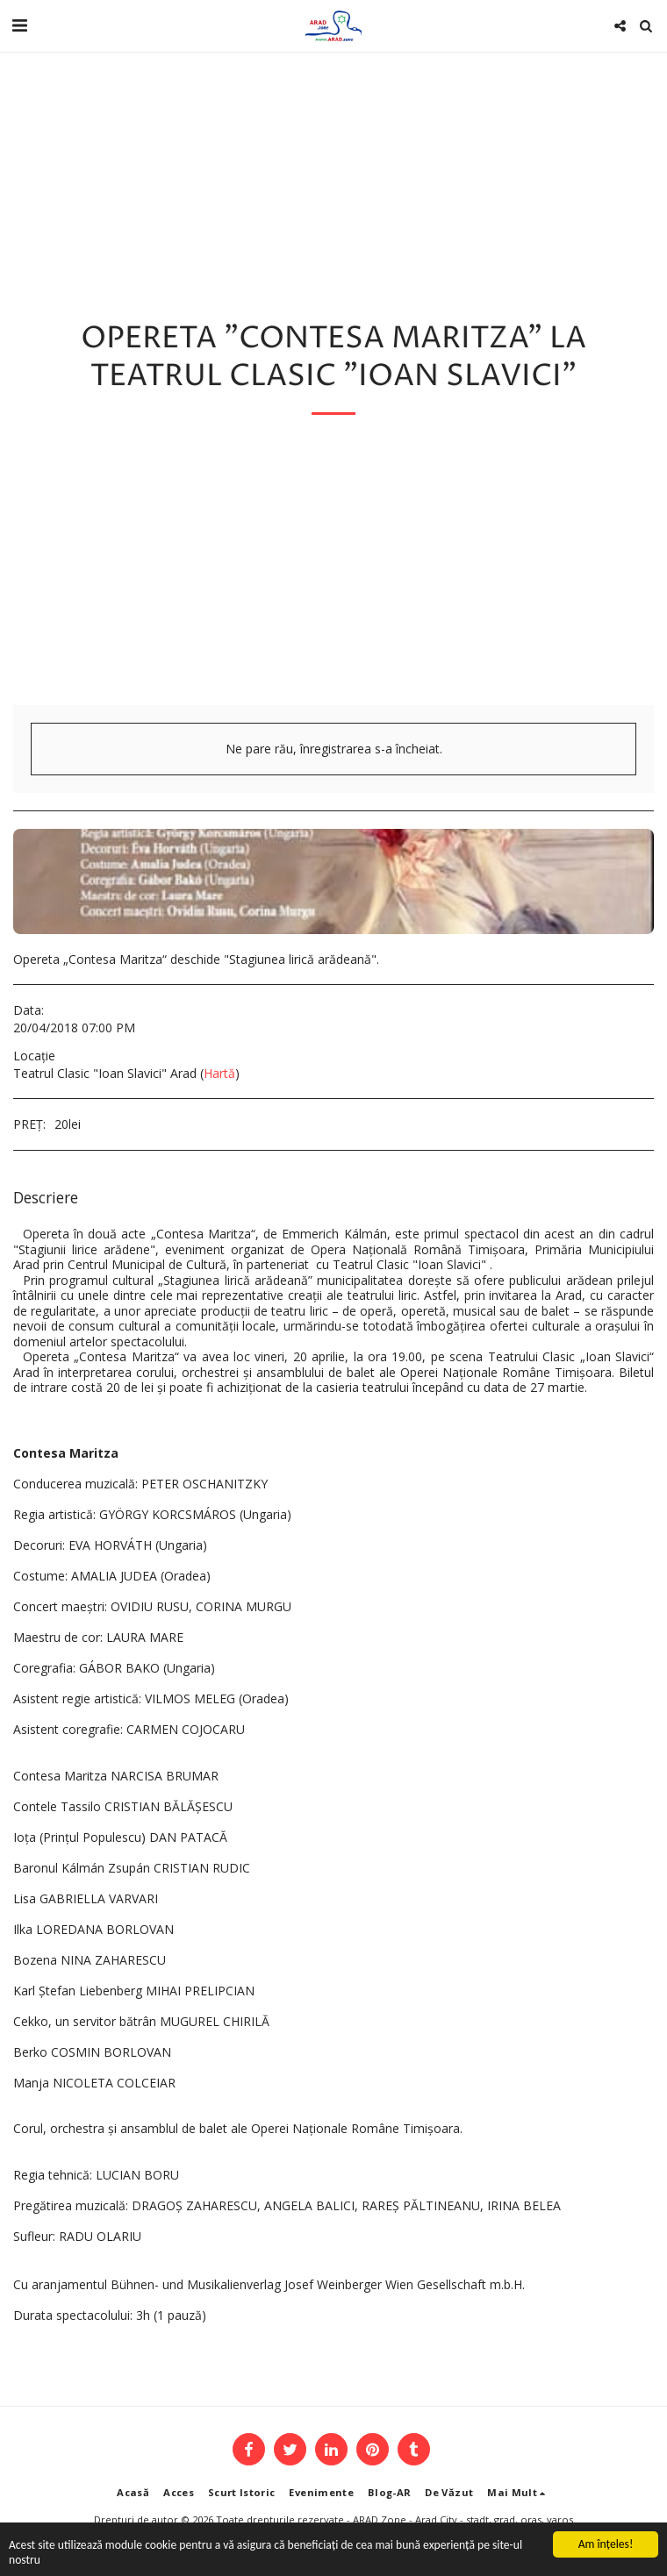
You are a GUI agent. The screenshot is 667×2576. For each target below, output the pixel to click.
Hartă (219, 1073)
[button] (19, 25)
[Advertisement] (333, 573)
